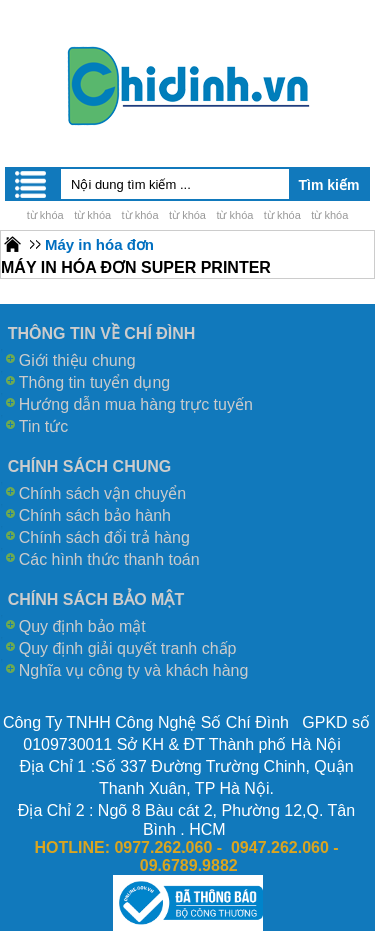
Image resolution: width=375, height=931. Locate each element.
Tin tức (44, 426)
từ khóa (45, 215)
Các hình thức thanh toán (109, 559)
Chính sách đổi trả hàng (104, 537)
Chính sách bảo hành (95, 515)
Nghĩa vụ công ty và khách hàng (134, 670)
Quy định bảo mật (82, 626)
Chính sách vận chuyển (102, 493)
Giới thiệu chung (77, 360)
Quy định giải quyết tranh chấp (128, 648)
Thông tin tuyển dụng (95, 382)
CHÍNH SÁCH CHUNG (90, 466)
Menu (32, 184)
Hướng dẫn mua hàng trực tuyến (136, 404)
